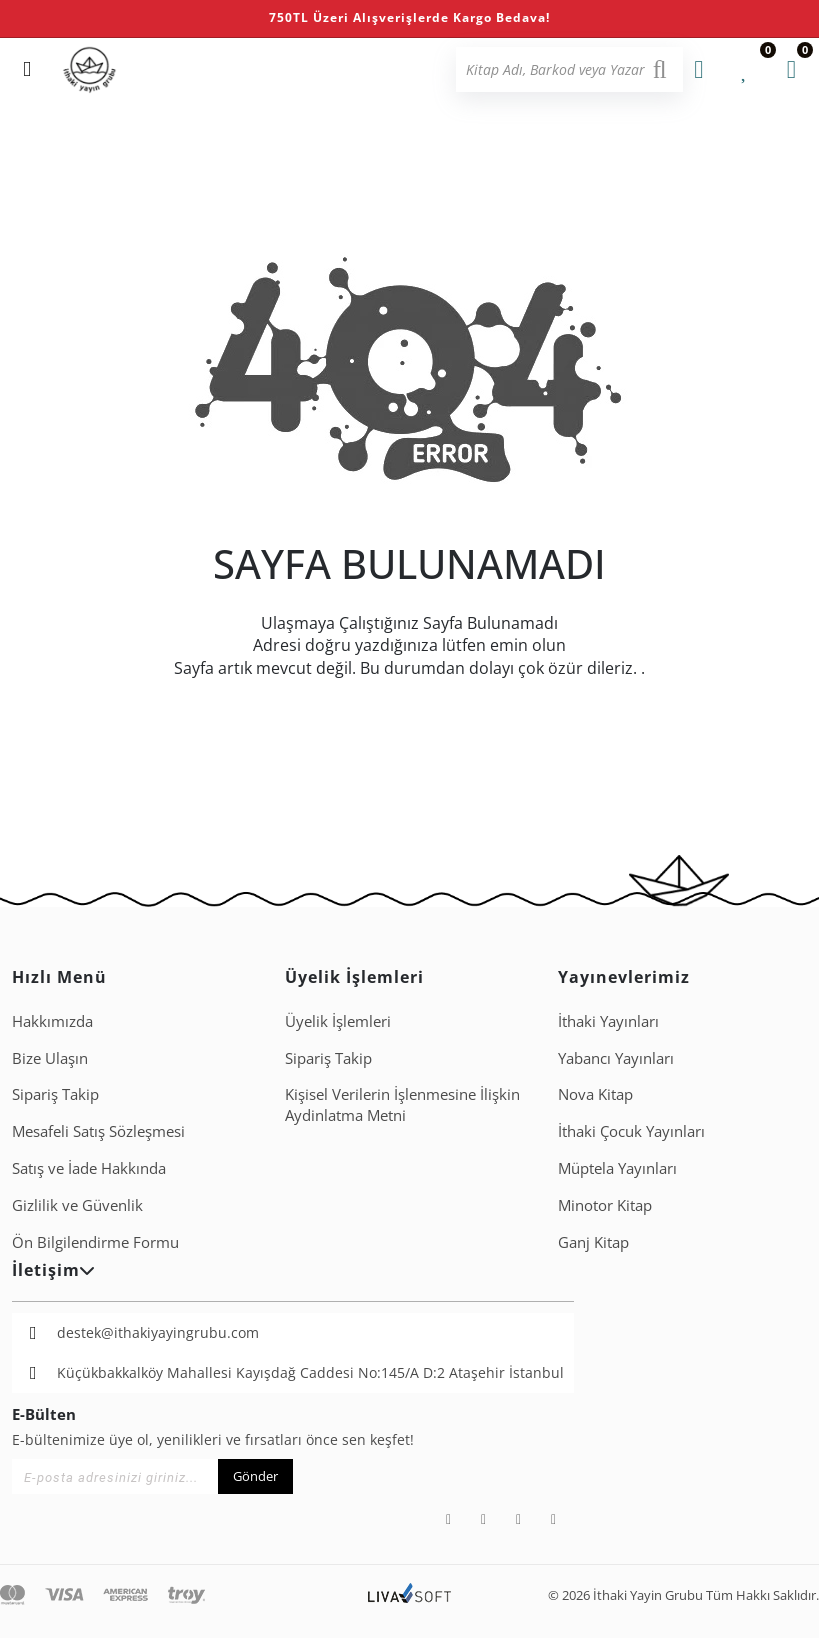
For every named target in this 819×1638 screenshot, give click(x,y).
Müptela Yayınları (617, 1168)
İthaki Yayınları (608, 1021)
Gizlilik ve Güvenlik (77, 1205)
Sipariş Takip (55, 1094)
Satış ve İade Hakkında (89, 1168)
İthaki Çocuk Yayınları (631, 1131)
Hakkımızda (52, 1021)
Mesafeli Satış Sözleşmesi (98, 1131)
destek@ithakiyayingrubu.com (158, 1332)
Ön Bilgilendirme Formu (95, 1242)
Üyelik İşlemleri (338, 1021)
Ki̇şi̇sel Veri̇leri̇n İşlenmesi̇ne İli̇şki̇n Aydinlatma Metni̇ (402, 1104)
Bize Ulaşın (50, 1058)
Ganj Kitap (593, 1242)
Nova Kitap (595, 1094)
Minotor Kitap (605, 1205)
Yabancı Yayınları (616, 1058)
